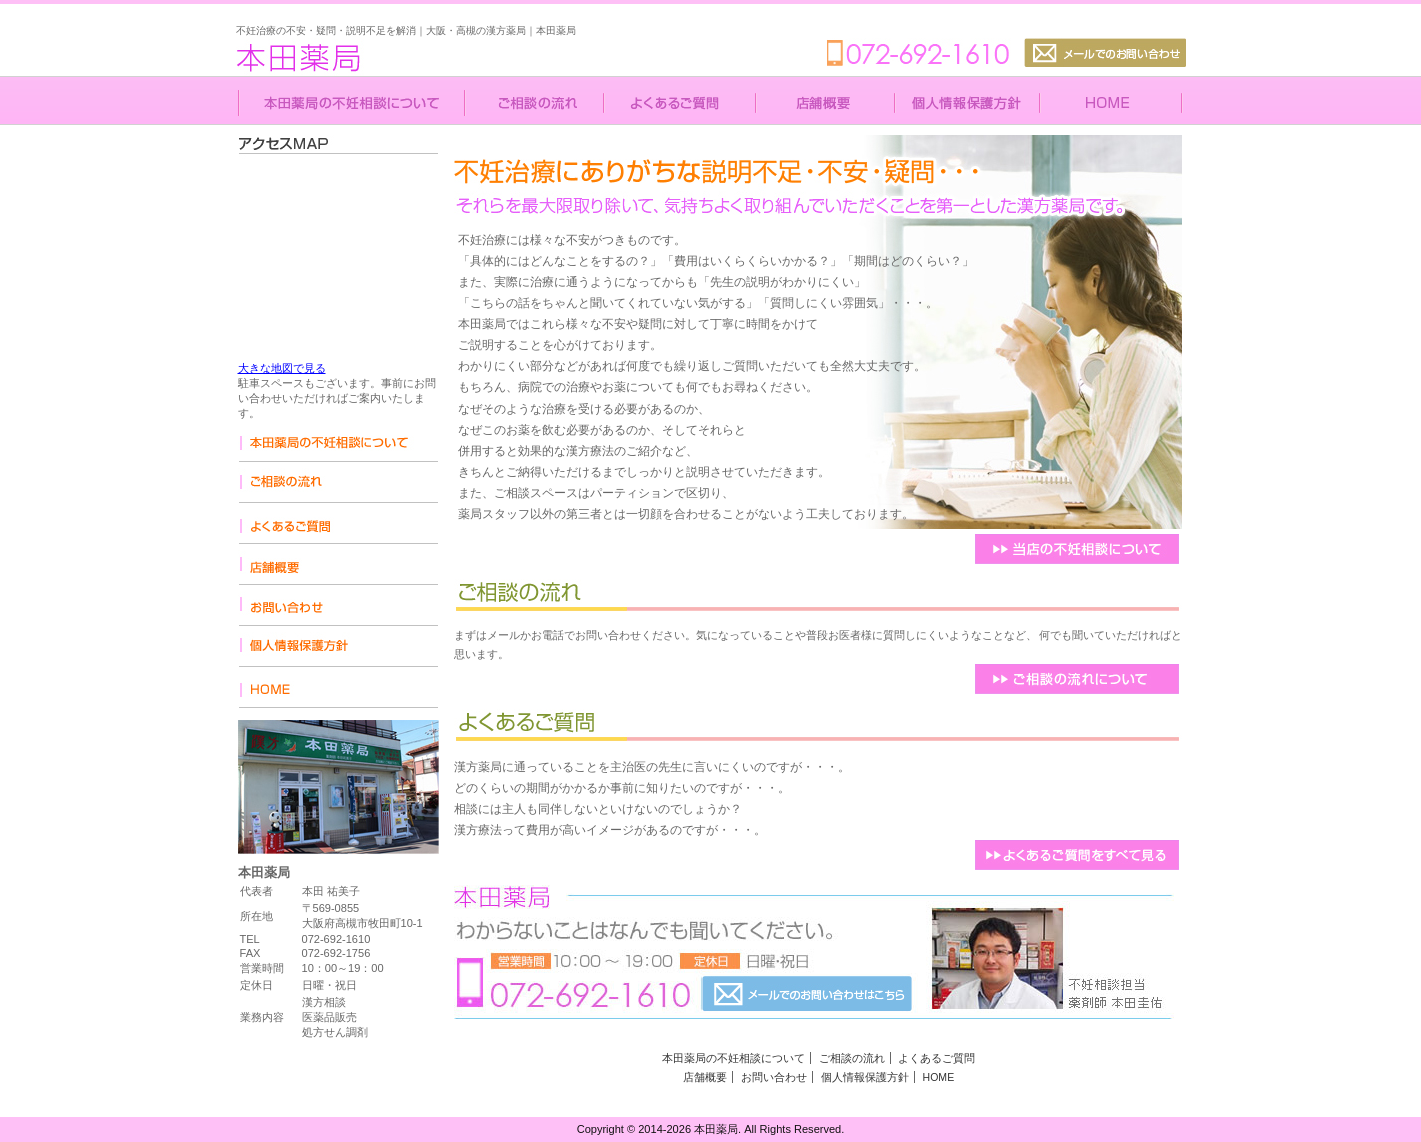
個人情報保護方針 (865, 1077)
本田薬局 (356, 47)
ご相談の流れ (852, 1058)
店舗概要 (705, 1077)
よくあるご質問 (936, 1058)
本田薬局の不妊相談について (733, 1058)
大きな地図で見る (282, 368)
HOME (939, 1077)
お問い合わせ (774, 1077)
